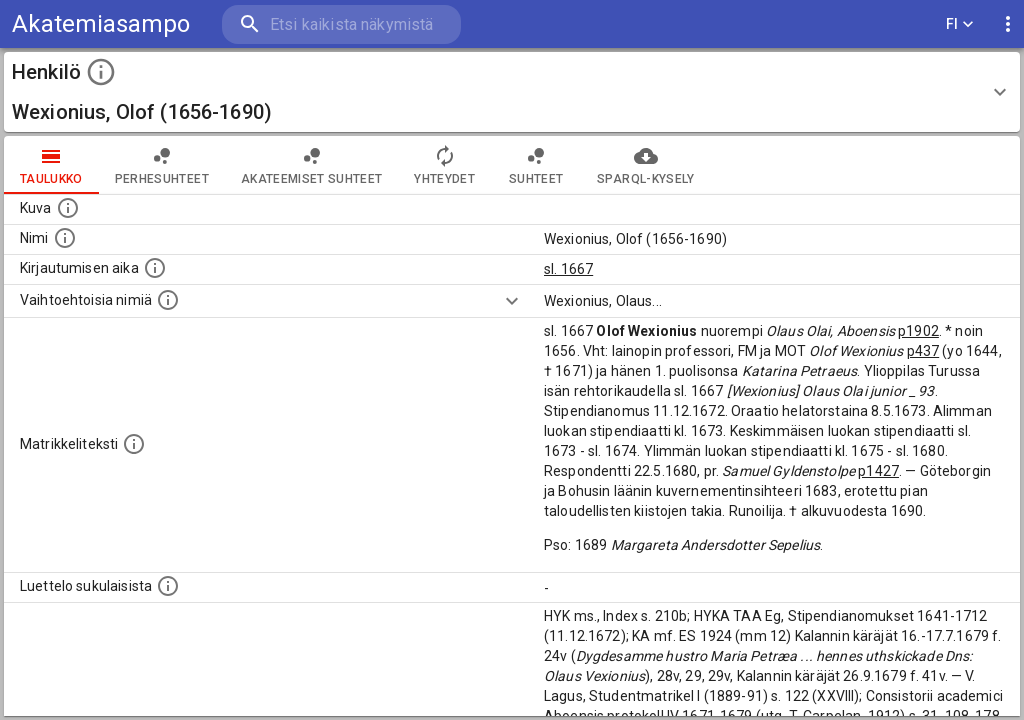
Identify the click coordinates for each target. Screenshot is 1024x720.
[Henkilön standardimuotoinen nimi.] (65, 238)
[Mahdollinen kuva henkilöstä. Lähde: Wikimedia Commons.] (68, 208)
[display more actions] (1008, 24)
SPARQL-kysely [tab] (645, 165)
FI (960, 24)
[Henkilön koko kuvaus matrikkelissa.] (134, 444)
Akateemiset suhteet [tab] (312, 165)
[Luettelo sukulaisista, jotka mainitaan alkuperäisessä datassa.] (168, 586)
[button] (512, 92)
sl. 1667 (568, 269)
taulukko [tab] (51, 165)
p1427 (878, 471)
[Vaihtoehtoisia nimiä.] (168, 300)
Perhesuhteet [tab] (162, 165)
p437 (923, 351)
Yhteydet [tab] (444, 165)
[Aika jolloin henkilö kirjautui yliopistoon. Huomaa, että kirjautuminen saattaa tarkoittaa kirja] (155, 268)
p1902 (918, 331)
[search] (340, 24)
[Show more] (512, 301)
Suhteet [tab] (536, 165)
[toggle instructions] (101, 72)
